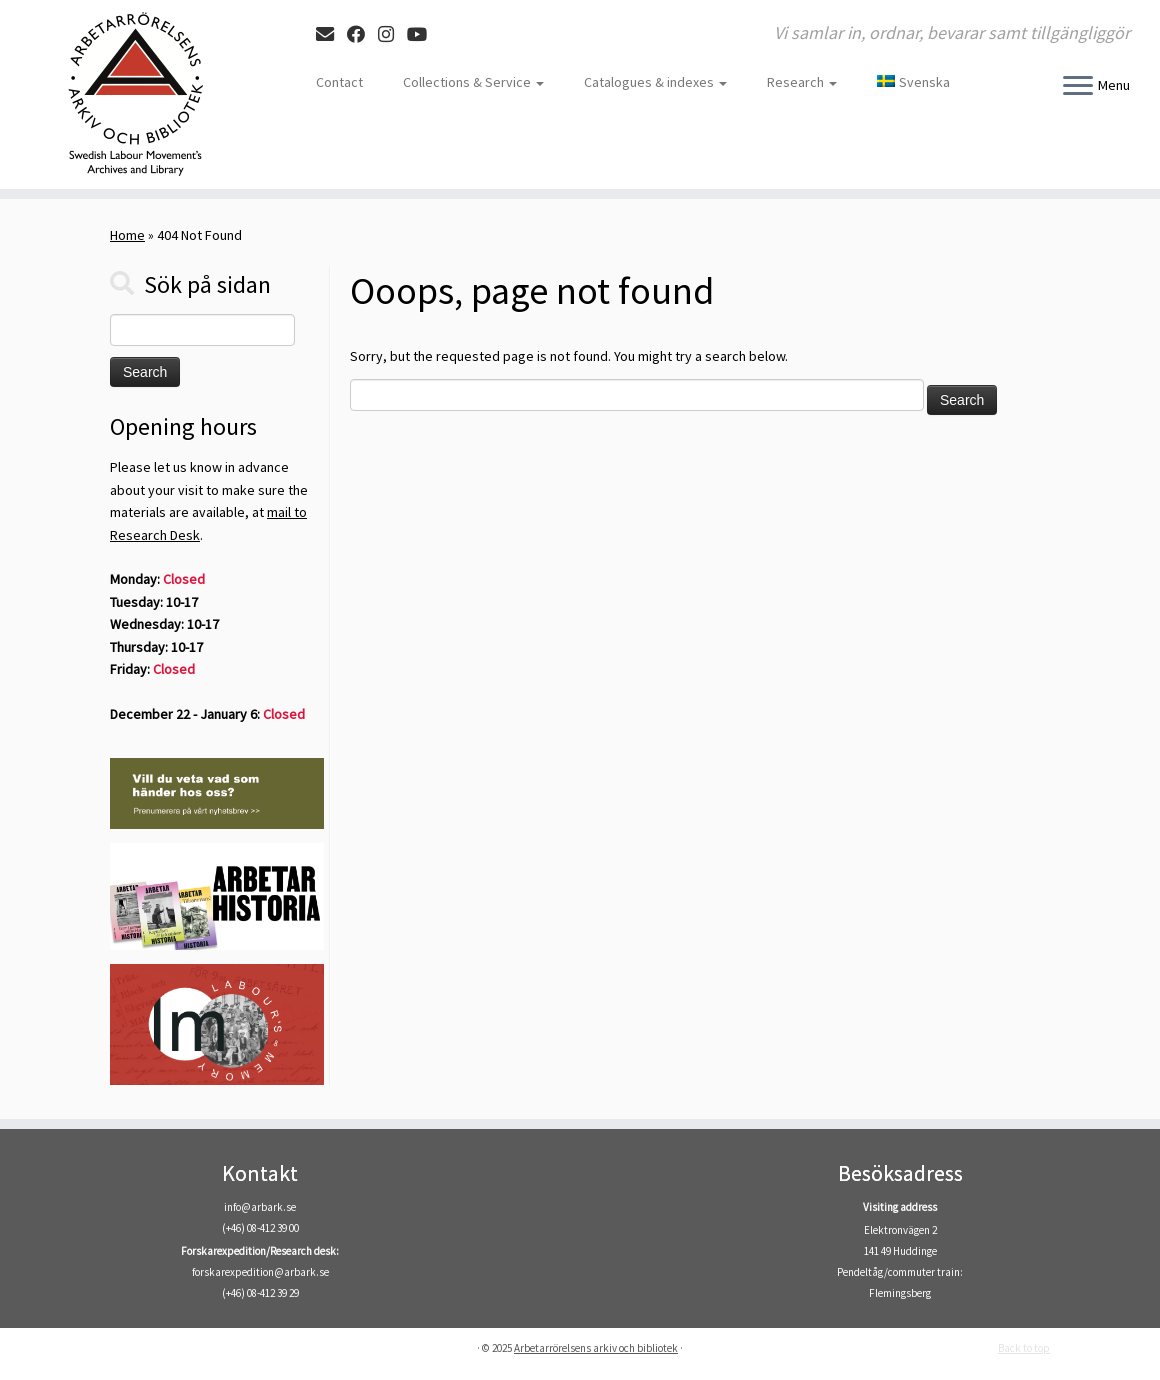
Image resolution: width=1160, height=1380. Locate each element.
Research (802, 82)
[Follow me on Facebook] (362, 34)
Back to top (1024, 1348)
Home (127, 235)
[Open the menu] (1078, 87)
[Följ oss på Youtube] (423, 34)
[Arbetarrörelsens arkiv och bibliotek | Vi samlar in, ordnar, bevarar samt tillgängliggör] (135, 94)
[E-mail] (331, 34)
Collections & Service (473, 82)
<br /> (580, 1224)
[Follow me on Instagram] (392, 34)
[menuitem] (903, 82)
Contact (339, 82)
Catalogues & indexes (655, 82)
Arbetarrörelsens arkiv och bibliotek (596, 1348)
